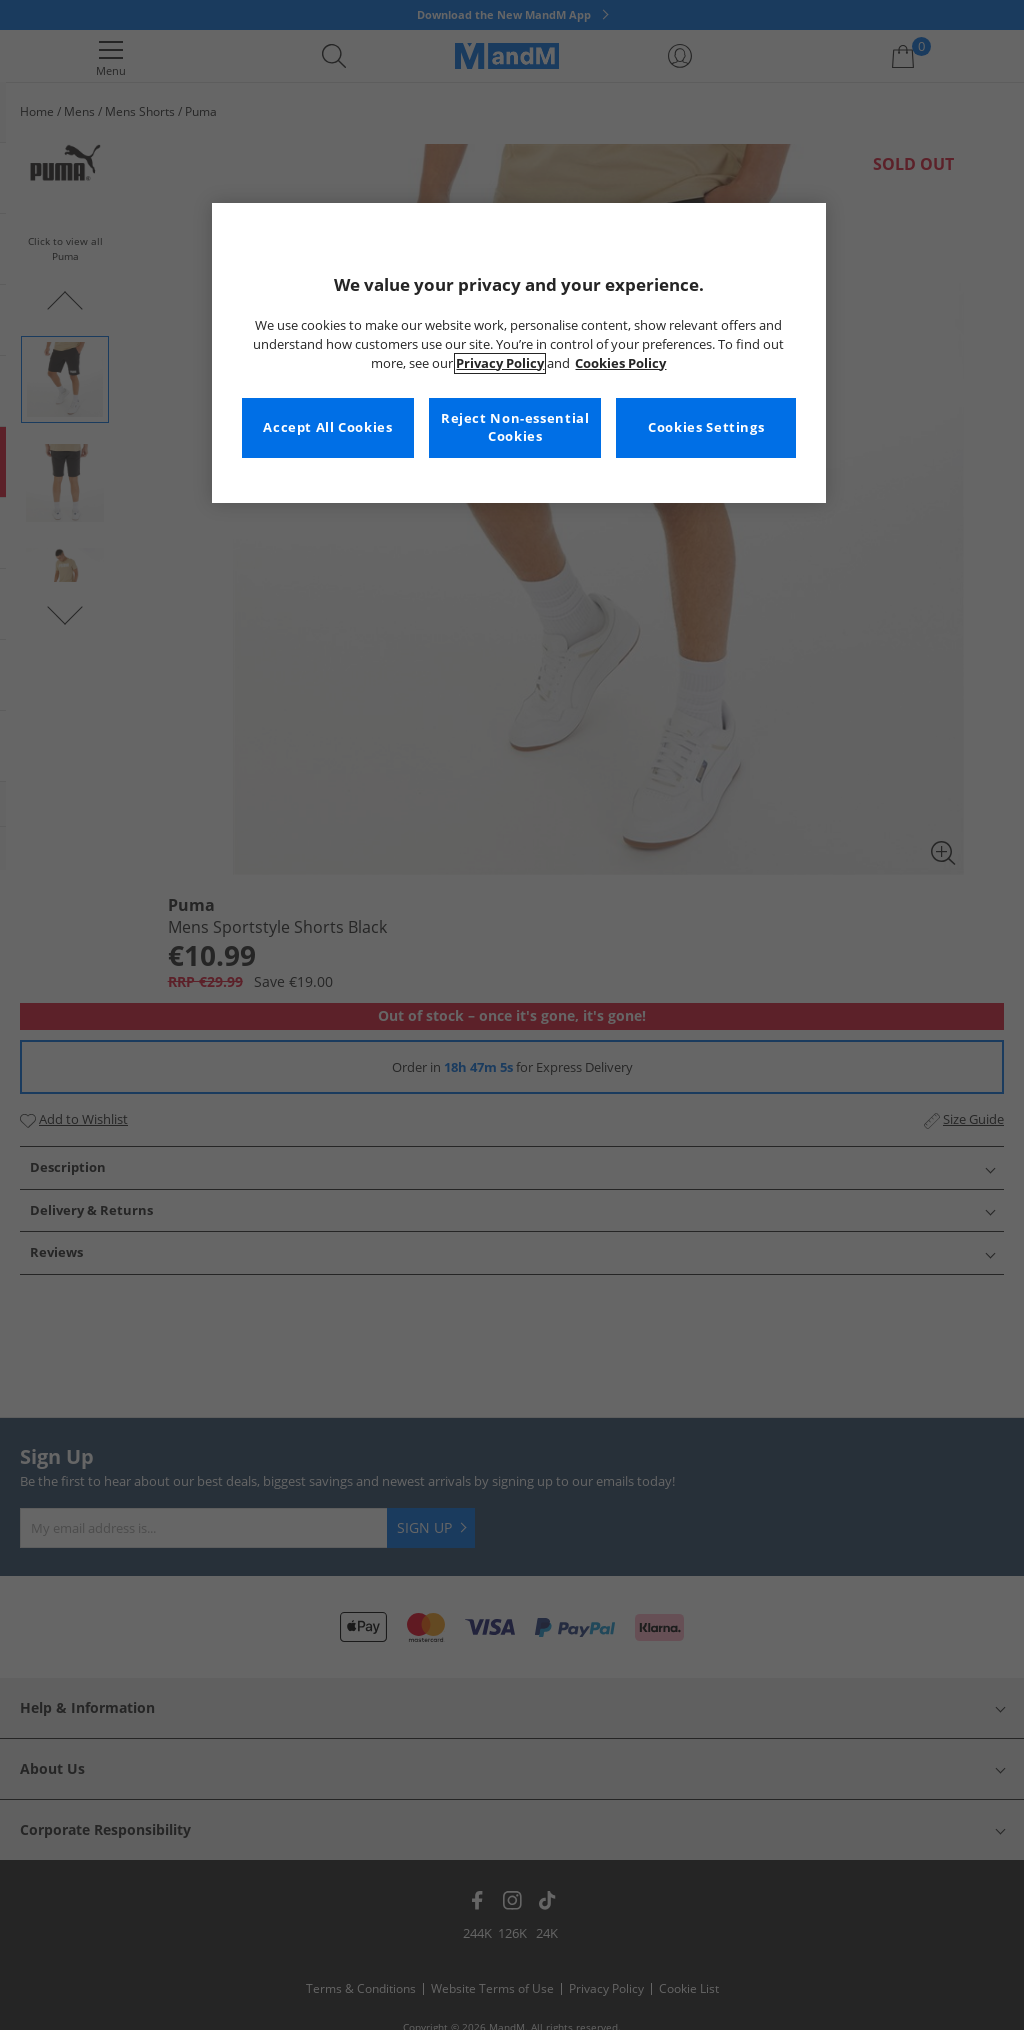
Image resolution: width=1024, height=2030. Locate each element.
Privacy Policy (500, 363)
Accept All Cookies (327, 427)
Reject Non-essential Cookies (515, 427)
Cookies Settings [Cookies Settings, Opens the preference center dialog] (706, 427)
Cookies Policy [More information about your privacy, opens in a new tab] (620, 363)
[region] (519, 353)
